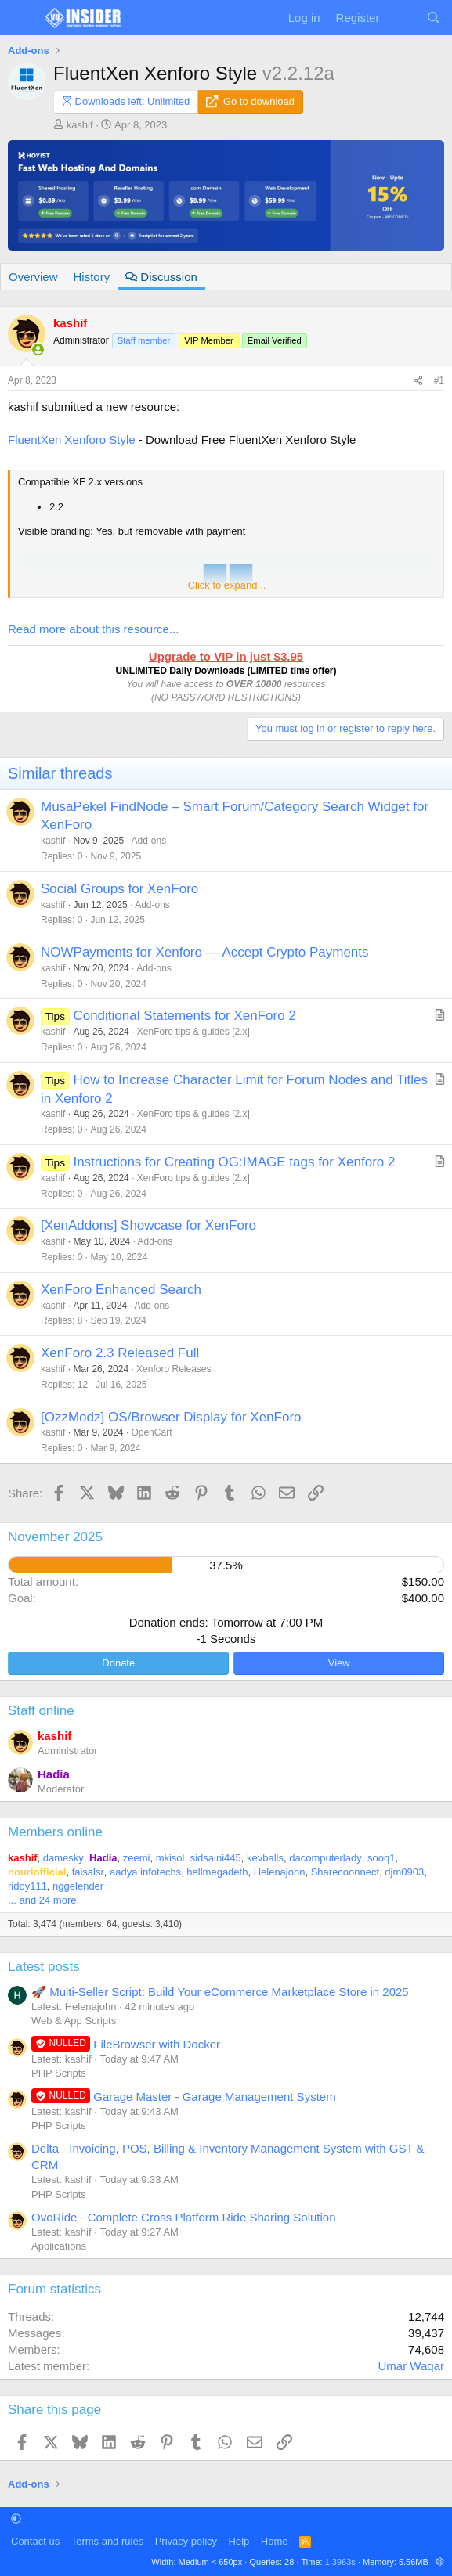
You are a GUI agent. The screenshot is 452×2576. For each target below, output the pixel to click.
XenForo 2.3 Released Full (120, 1353)
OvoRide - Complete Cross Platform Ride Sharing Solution (183, 2217)
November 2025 (55, 1536)
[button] (16, 2518)
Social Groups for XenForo (119, 888)
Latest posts (44, 1966)
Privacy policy (186, 2541)
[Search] (433, 17)
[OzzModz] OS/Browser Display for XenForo (171, 1417)
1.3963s (340, 2562)
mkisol (170, 1858)
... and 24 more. (43, 1900)
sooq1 (381, 1858)
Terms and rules (107, 2541)
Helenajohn (280, 1872)
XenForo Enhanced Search (121, 1289)
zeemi (136, 1858)
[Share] (418, 381)
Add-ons (148, 840)
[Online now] (38, 349)
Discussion (161, 276)
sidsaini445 (215, 1858)
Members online (55, 1832)
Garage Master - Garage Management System (183, 2096)
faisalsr (88, 1872)
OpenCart (151, 1432)
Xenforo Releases (173, 1369)
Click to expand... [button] (227, 585)
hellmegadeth (217, 1872)
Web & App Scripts (73, 2021)
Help (239, 2541)
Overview (33, 276)
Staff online (41, 1710)
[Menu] (21, 18)
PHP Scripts (58, 2073)
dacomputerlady (325, 1858)
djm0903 (404, 1872)
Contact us (35, 2541)
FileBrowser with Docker (125, 2044)
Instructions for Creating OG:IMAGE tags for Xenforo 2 (234, 1162)
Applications (58, 2246)
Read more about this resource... (93, 629)
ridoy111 (27, 1886)
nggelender (77, 1886)
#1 (439, 380)
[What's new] (402, 17)
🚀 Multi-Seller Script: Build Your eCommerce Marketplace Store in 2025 (220, 1991)
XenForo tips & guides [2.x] (193, 1031)
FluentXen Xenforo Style (72, 439)
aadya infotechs (145, 1872)
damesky (63, 1858)
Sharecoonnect (345, 1872)
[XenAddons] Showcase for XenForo (148, 1225)
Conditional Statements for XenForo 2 (184, 1015)
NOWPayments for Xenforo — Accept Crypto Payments (205, 952)
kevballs (265, 1858)
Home (274, 2541)
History (92, 276)
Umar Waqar (411, 2365)
